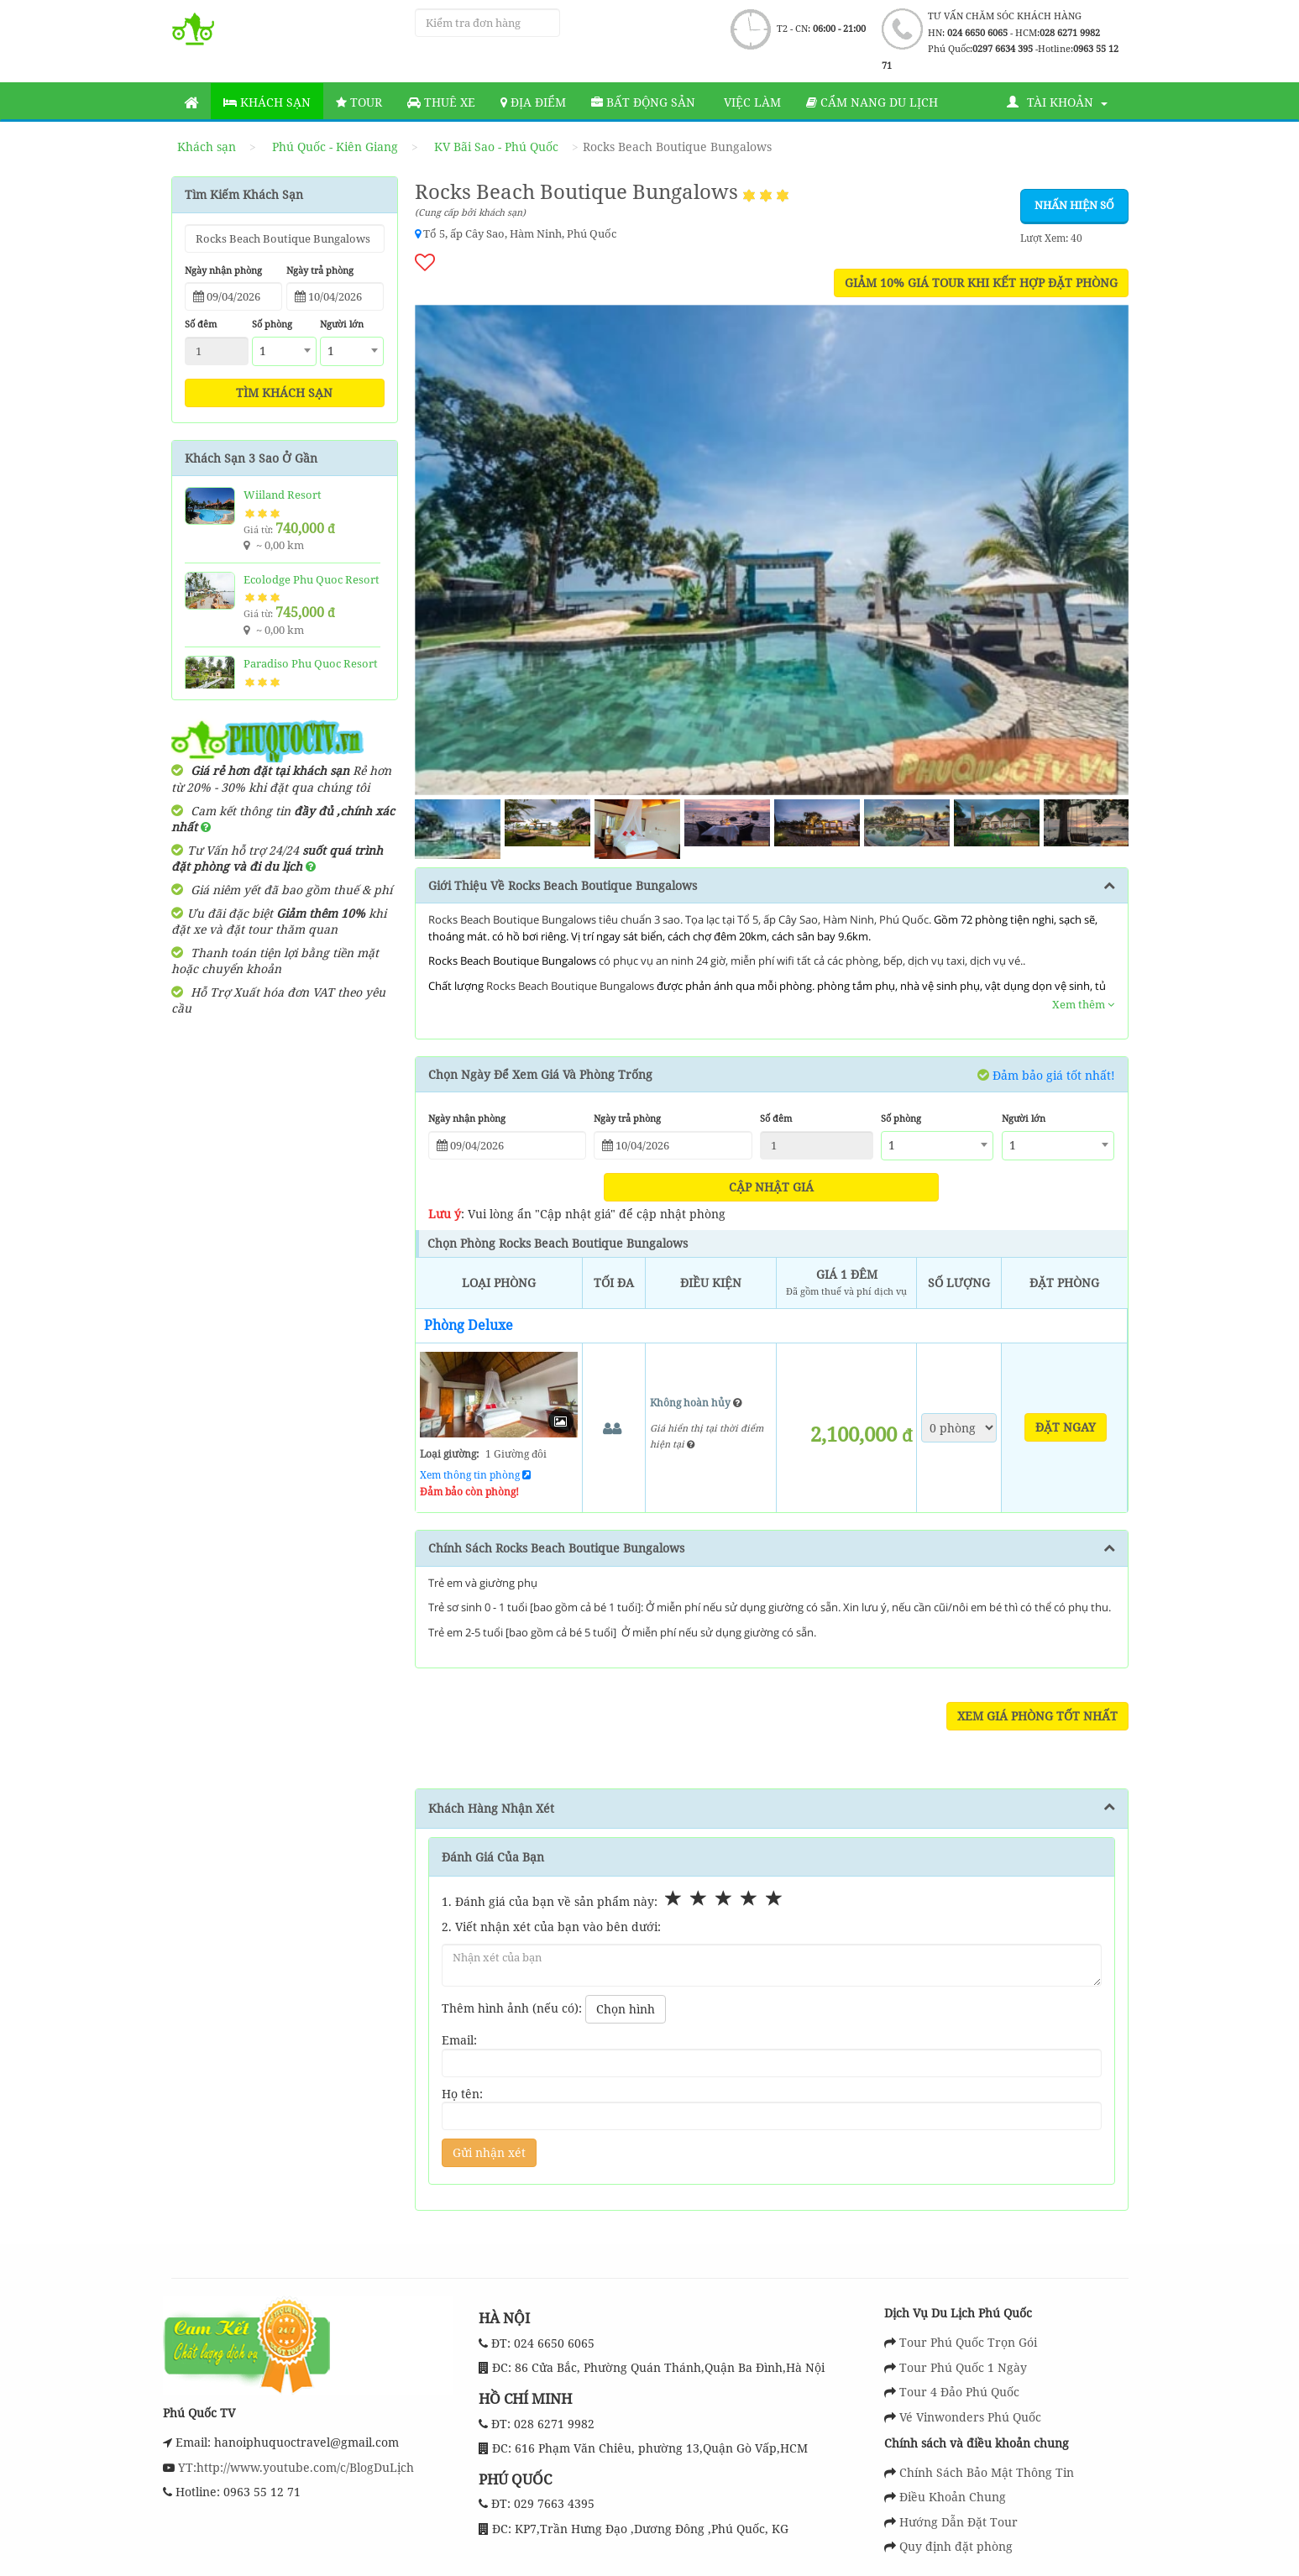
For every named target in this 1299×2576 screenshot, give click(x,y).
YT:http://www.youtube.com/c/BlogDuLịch (294, 2467)
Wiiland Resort (283, 494)
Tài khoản (1057, 102)
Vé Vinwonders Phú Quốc (970, 2417)
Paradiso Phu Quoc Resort (311, 663)
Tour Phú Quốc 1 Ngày (963, 2367)
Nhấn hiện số (1074, 204)
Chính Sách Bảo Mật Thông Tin (986, 2472)
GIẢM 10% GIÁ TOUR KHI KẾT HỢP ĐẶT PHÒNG (981, 283)
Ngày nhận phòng (223, 270)
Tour (359, 102)
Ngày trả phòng (320, 270)
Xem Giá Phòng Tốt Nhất (1037, 1716)
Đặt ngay (1065, 1427)
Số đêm (201, 323)
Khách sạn (267, 102)
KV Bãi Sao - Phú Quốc (496, 146)
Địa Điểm (533, 102)
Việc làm (750, 102)
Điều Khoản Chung (952, 2497)
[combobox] (284, 351)
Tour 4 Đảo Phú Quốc (959, 2392)
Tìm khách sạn (284, 393)
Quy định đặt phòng (956, 2546)
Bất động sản (643, 102)
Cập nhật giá (771, 1187)
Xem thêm (1083, 1004)
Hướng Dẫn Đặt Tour (958, 2522)
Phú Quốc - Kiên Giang (335, 146)
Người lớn (342, 323)
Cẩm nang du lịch (872, 102)
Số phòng (272, 323)
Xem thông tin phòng (475, 1475)
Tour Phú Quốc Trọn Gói (968, 2342)
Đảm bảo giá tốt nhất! (1046, 1074)
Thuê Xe (441, 102)
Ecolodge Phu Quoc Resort (312, 579)
